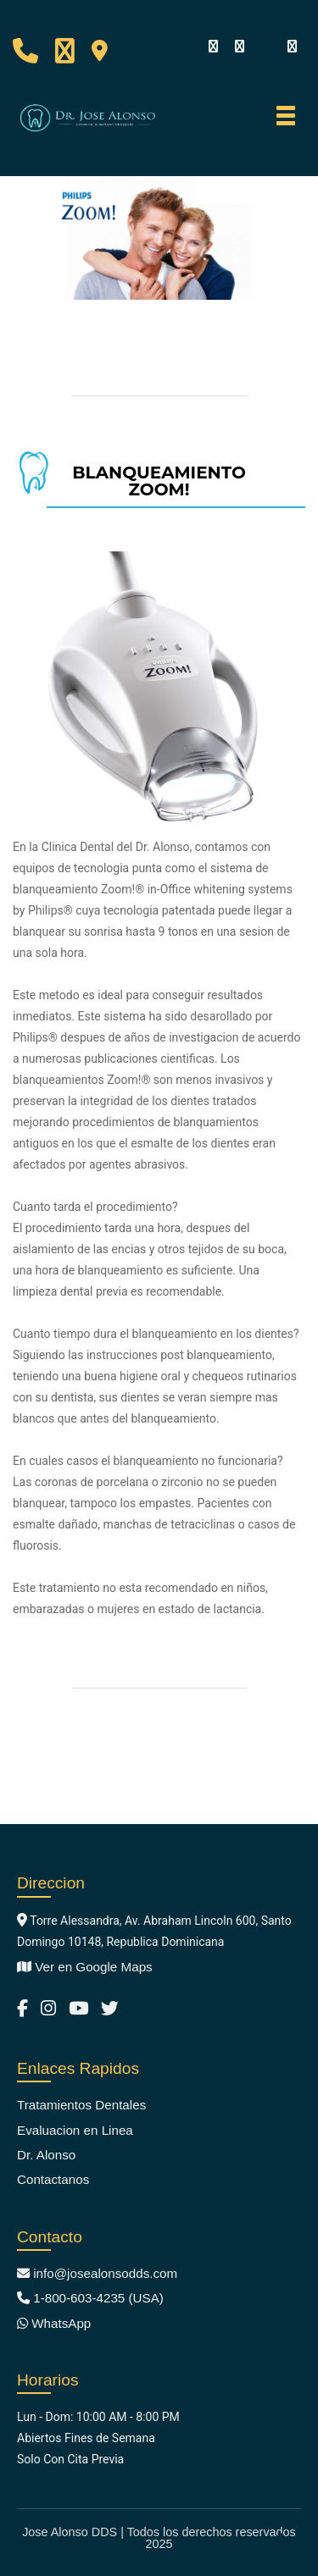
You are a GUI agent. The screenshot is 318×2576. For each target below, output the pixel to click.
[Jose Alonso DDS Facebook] (22, 2008)
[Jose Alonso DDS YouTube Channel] (78, 2008)
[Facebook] (213, 47)
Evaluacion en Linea (75, 2130)
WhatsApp (54, 2323)
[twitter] (291, 47)
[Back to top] (280, 2538)
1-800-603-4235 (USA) (90, 2298)
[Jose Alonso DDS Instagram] (48, 2008)
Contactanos (53, 2179)
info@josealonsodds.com (97, 2273)
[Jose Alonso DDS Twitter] (110, 2008)
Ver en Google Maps (85, 1967)
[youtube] (265, 46)
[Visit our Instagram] (239, 47)
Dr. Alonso (46, 2155)
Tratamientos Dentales (81, 2105)
